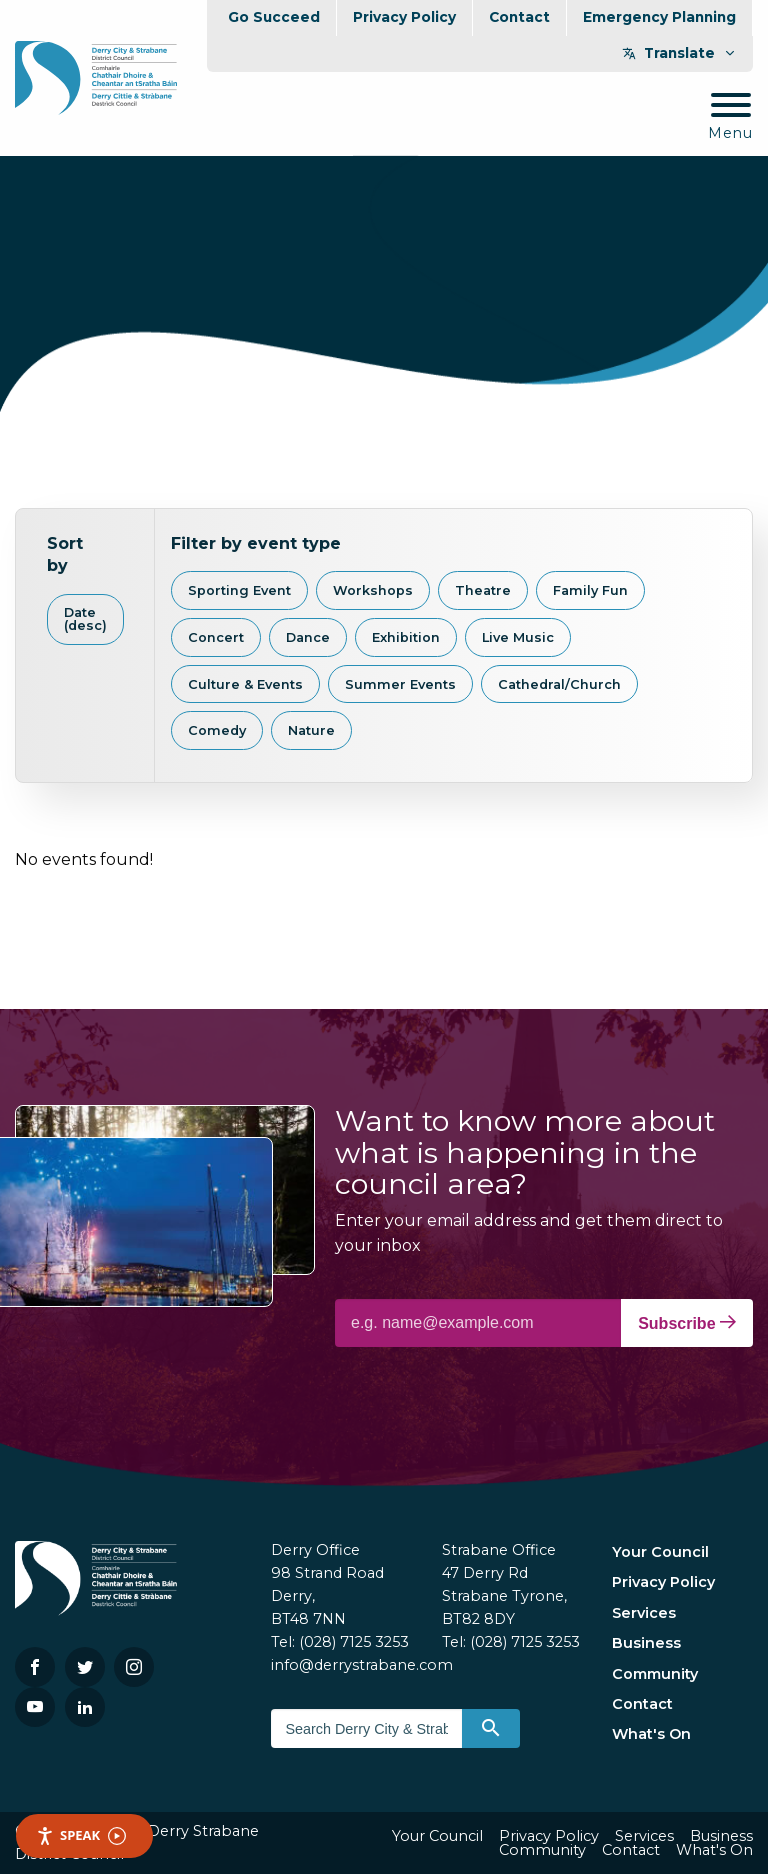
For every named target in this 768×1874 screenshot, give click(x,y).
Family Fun (590, 590)
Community (655, 1674)
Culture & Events (245, 684)
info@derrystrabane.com (362, 1665)
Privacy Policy (404, 17)
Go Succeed (274, 17)
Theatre (483, 590)
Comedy (217, 730)
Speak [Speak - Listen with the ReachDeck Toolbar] (81, 1835)
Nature (311, 730)
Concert (216, 637)
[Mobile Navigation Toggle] (730, 117)
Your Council (660, 1552)
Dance (308, 637)
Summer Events (400, 684)
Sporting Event (239, 590)
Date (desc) (85, 619)
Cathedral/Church (559, 684)
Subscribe (687, 1323)
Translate (679, 53)
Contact (519, 17)
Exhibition (406, 637)
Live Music (518, 637)
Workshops (373, 590)
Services (644, 1613)
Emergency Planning (659, 17)
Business (646, 1643)
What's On (651, 1734)
